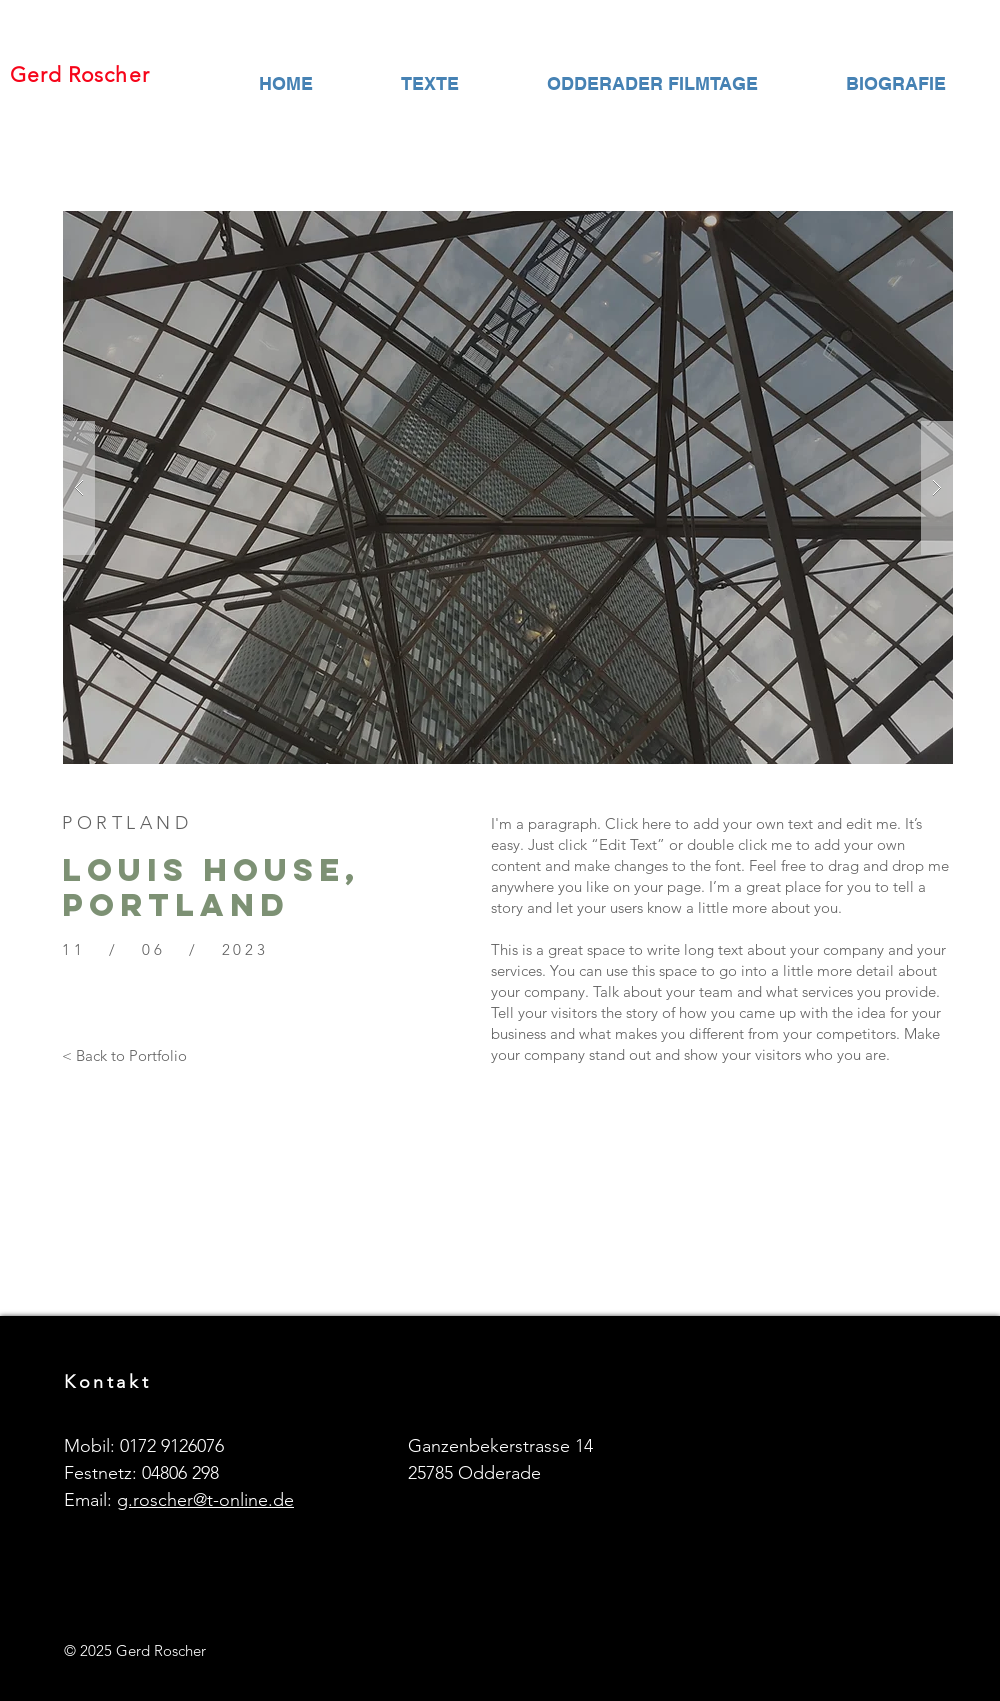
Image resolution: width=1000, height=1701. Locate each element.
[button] (508, 487)
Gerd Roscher (80, 74)
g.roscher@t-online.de (205, 1500)
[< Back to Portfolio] (124, 1055)
